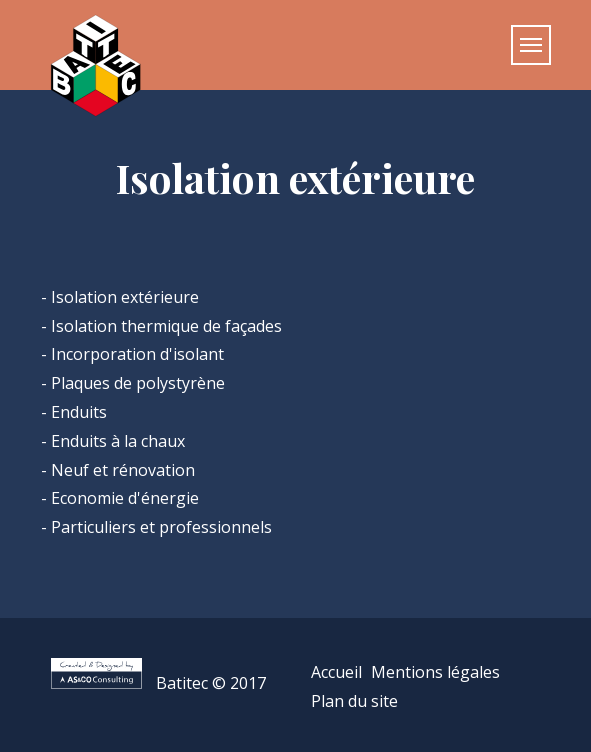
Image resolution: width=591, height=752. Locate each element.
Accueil (336, 672)
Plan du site (354, 701)
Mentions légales (435, 672)
